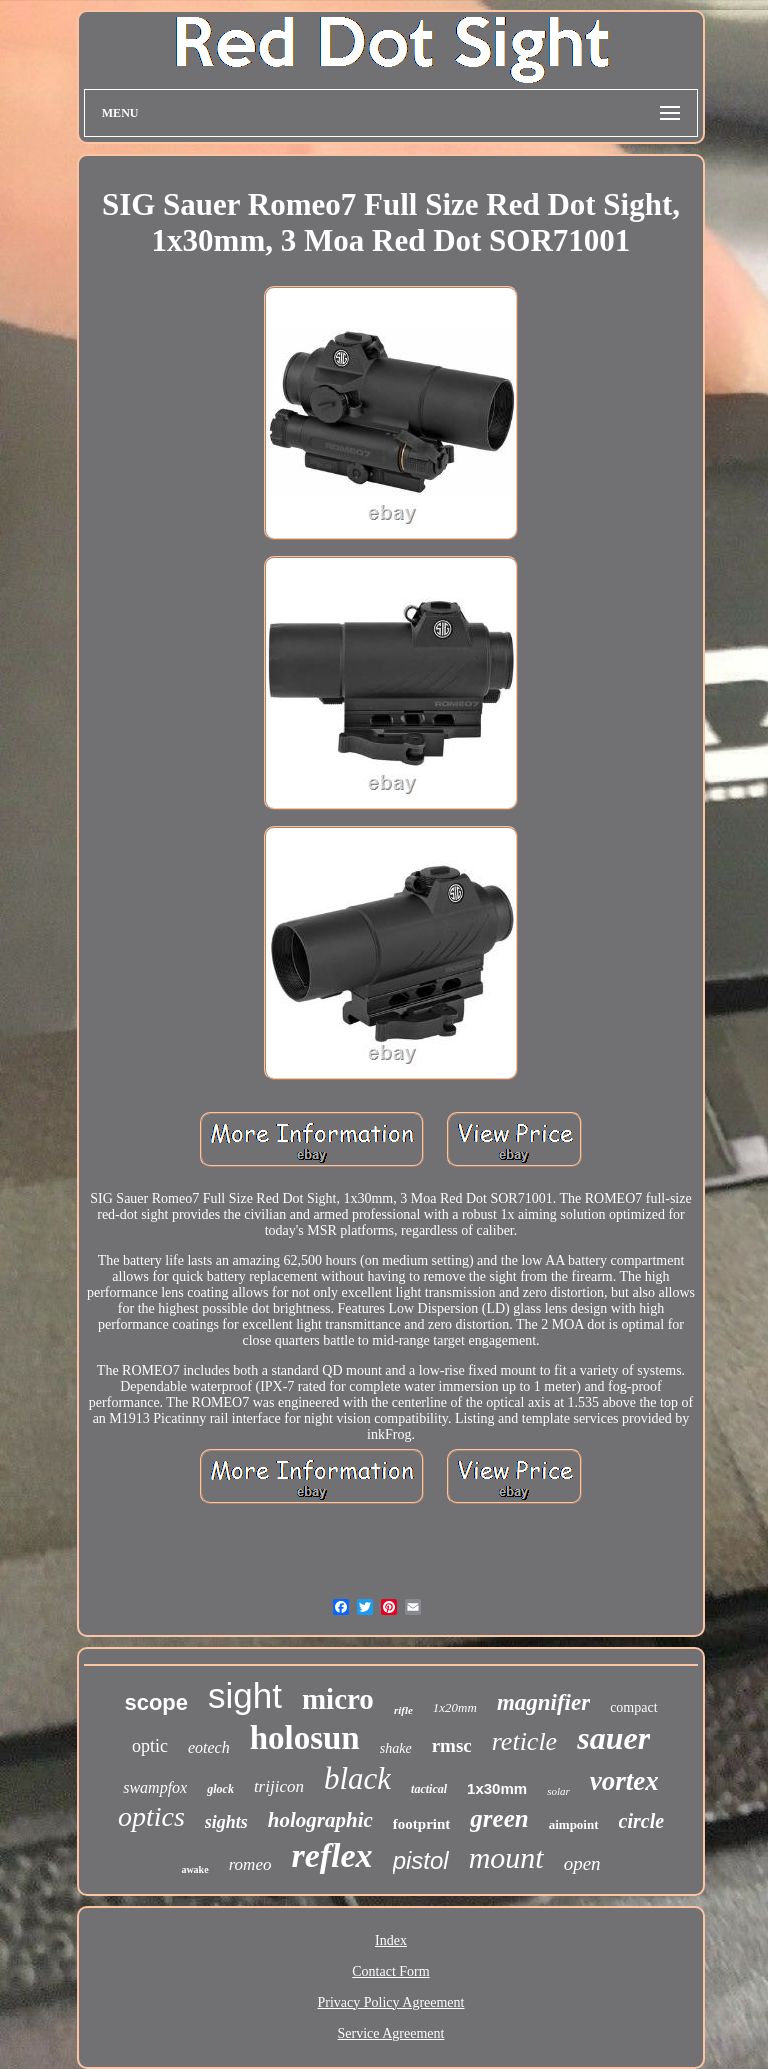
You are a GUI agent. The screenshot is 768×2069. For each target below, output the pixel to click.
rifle (403, 1710)
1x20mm (455, 1707)
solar (558, 1791)
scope (156, 1702)
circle (642, 1821)
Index (391, 1940)
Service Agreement (391, 2033)
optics (151, 1816)
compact (633, 1707)
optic (150, 1746)
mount (506, 1857)
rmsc (452, 1745)
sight (245, 1695)
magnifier (543, 1702)
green (499, 1818)
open (582, 1863)
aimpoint (574, 1824)
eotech (209, 1747)
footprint (422, 1824)
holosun (305, 1738)
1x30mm (497, 1788)
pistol (421, 1860)
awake (194, 1869)
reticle (524, 1741)
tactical (429, 1789)
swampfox (155, 1787)
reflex (331, 1855)
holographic (320, 1820)
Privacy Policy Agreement (391, 2002)
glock (220, 1789)
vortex (624, 1781)
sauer (613, 1738)
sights (226, 1822)
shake (396, 1748)
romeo (250, 1864)
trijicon (279, 1786)
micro (338, 1699)
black (357, 1778)
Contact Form (390, 1971)
